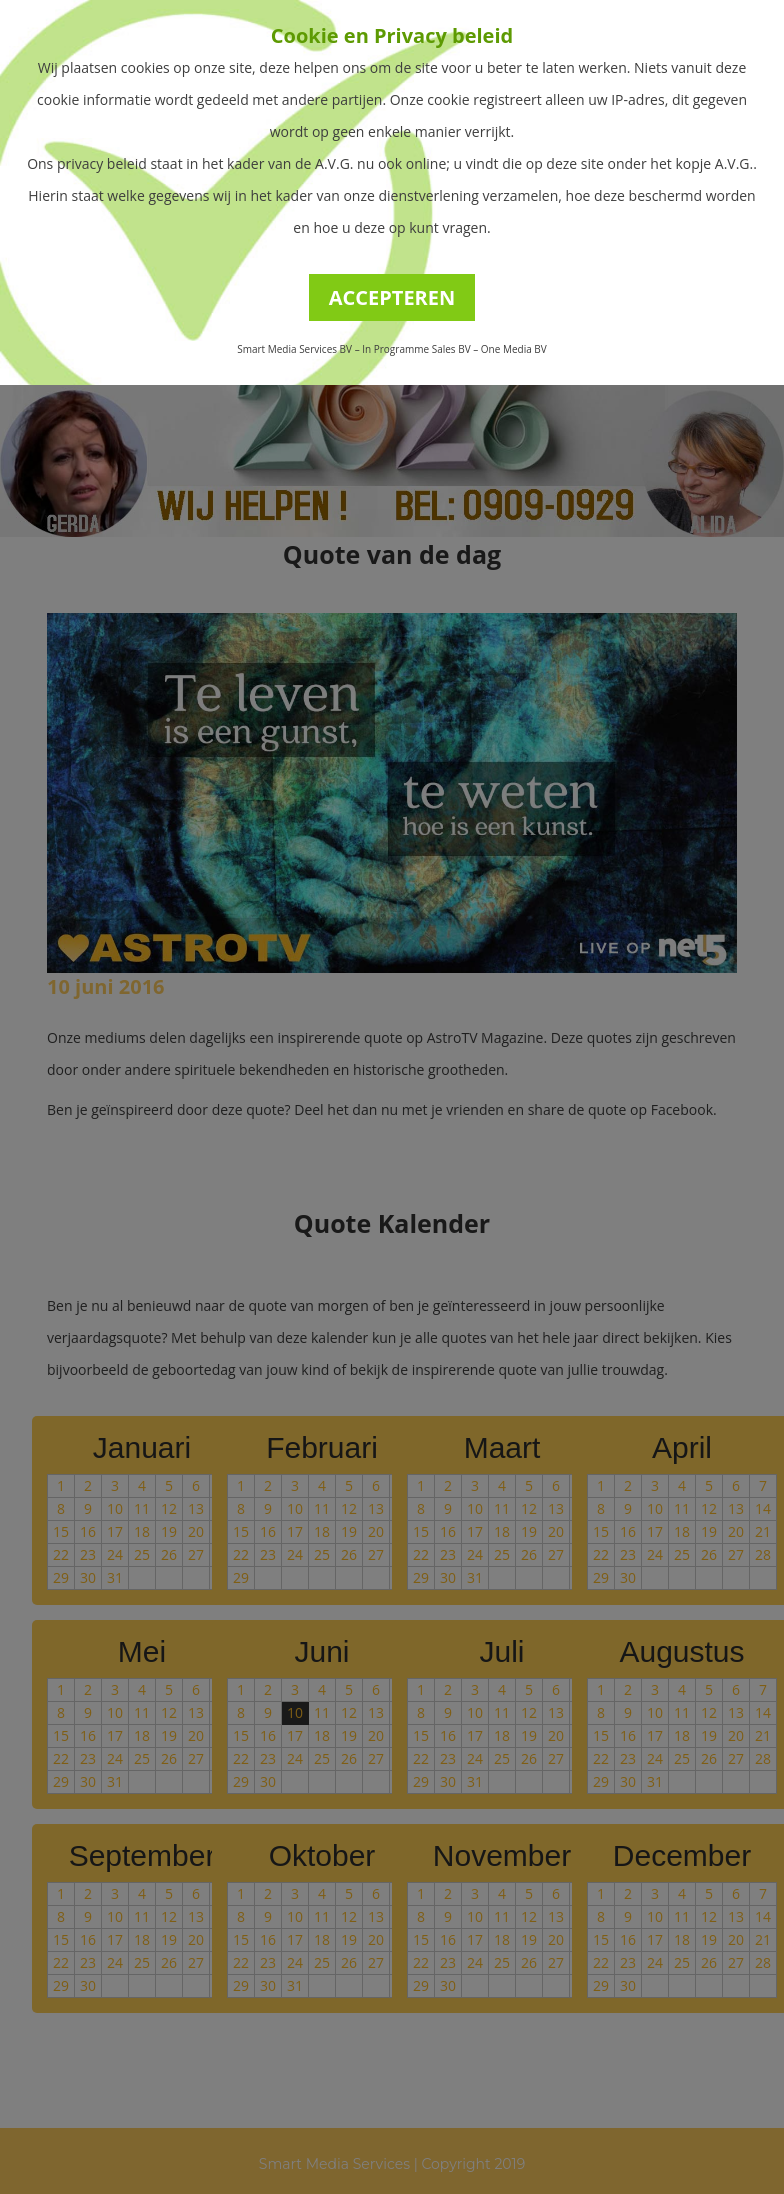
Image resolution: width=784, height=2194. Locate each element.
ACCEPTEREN (392, 297)
